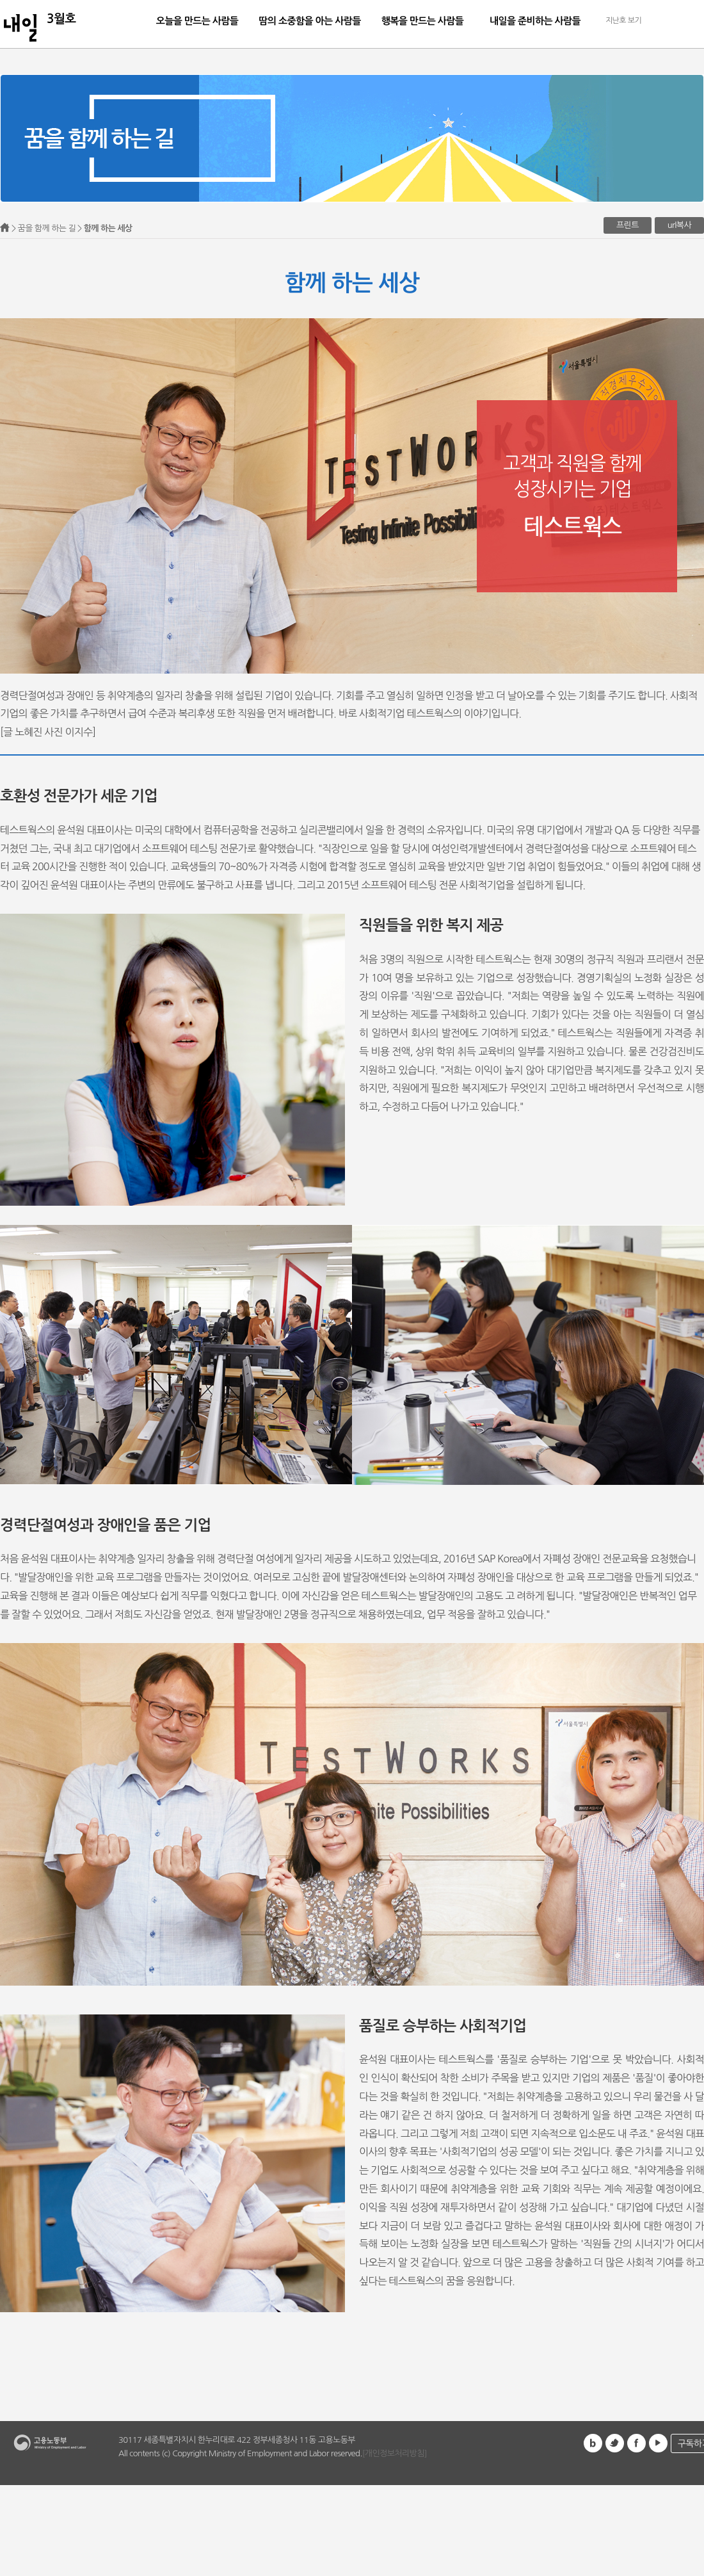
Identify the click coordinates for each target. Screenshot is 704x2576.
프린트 (627, 225)
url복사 (679, 225)
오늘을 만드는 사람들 (197, 21)
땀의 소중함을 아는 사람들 (309, 21)
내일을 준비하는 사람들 (535, 21)
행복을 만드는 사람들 (422, 21)
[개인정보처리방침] (394, 2453)
